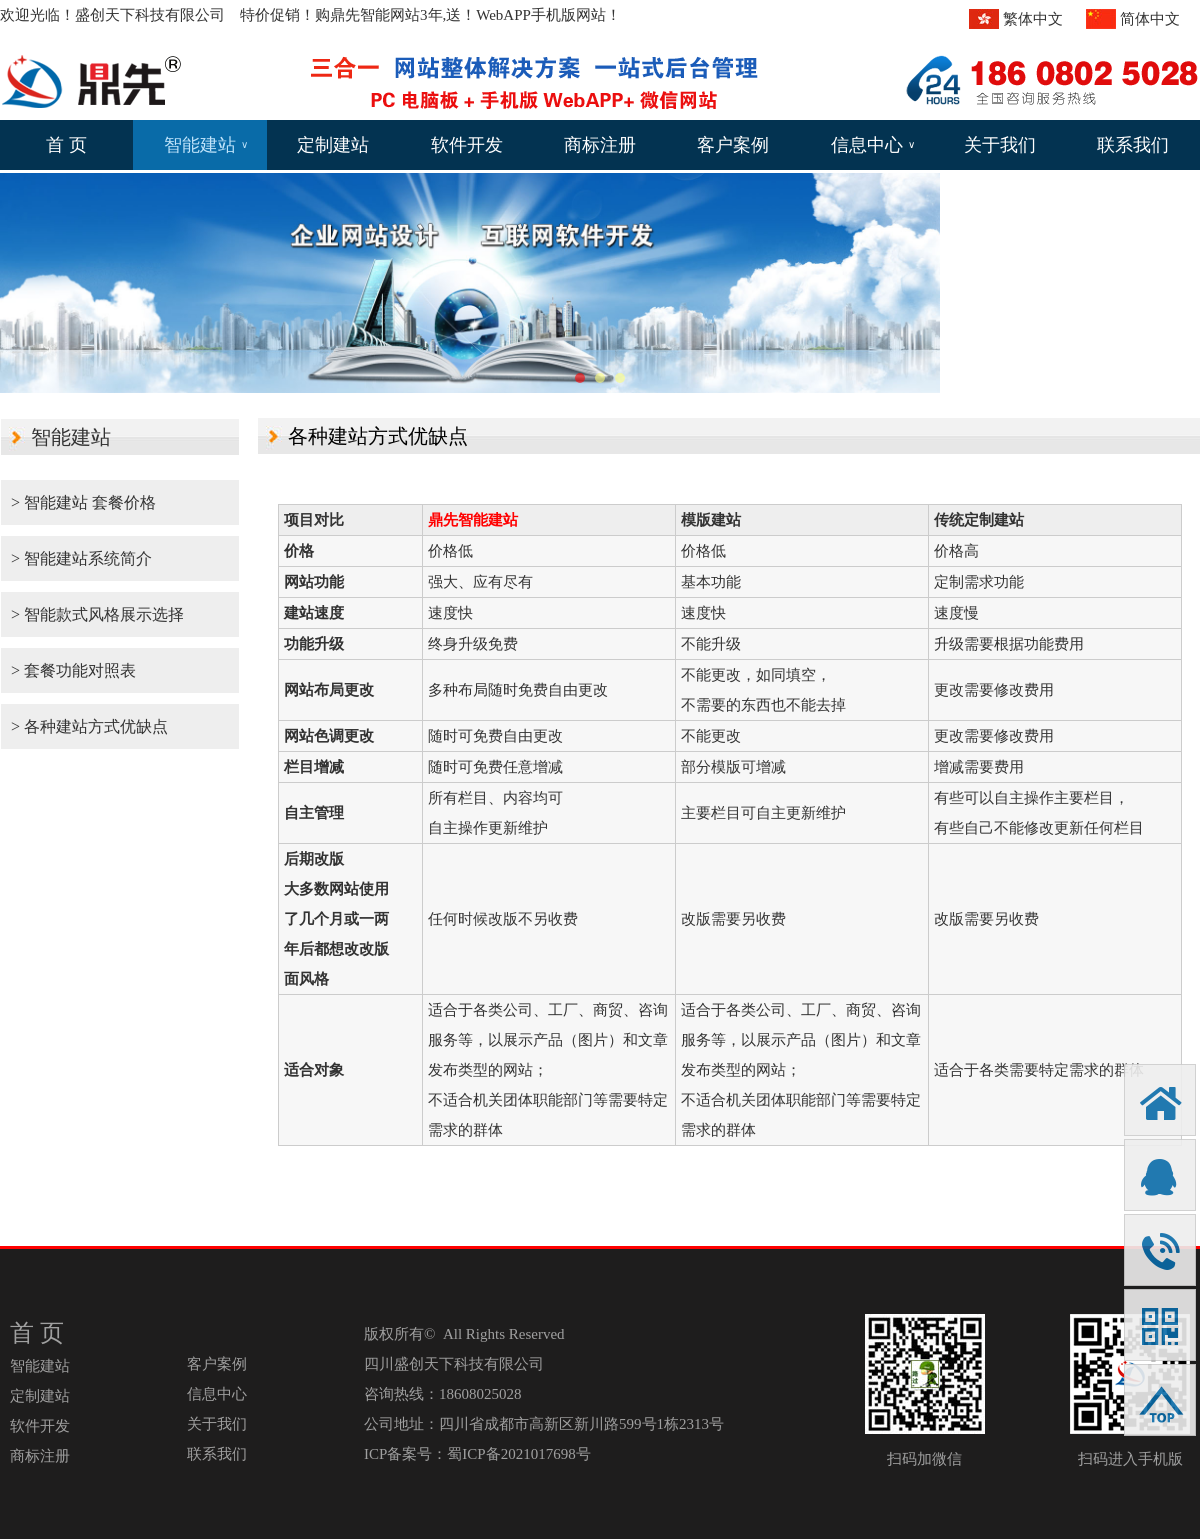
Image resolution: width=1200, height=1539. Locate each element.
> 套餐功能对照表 (73, 670)
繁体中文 (1033, 19)
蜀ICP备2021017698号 (518, 1454)
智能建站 (206, 145)
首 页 (66, 145)
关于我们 (1000, 145)
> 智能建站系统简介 (81, 558)
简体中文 (1150, 19)
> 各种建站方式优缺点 (89, 726)
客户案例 (733, 145)
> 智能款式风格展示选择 (97, 614)
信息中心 (873, 145)
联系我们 (1133, 145)
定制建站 (333, 145)
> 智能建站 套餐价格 (83, 502)
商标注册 (600, 145)
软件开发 (467, 145)
